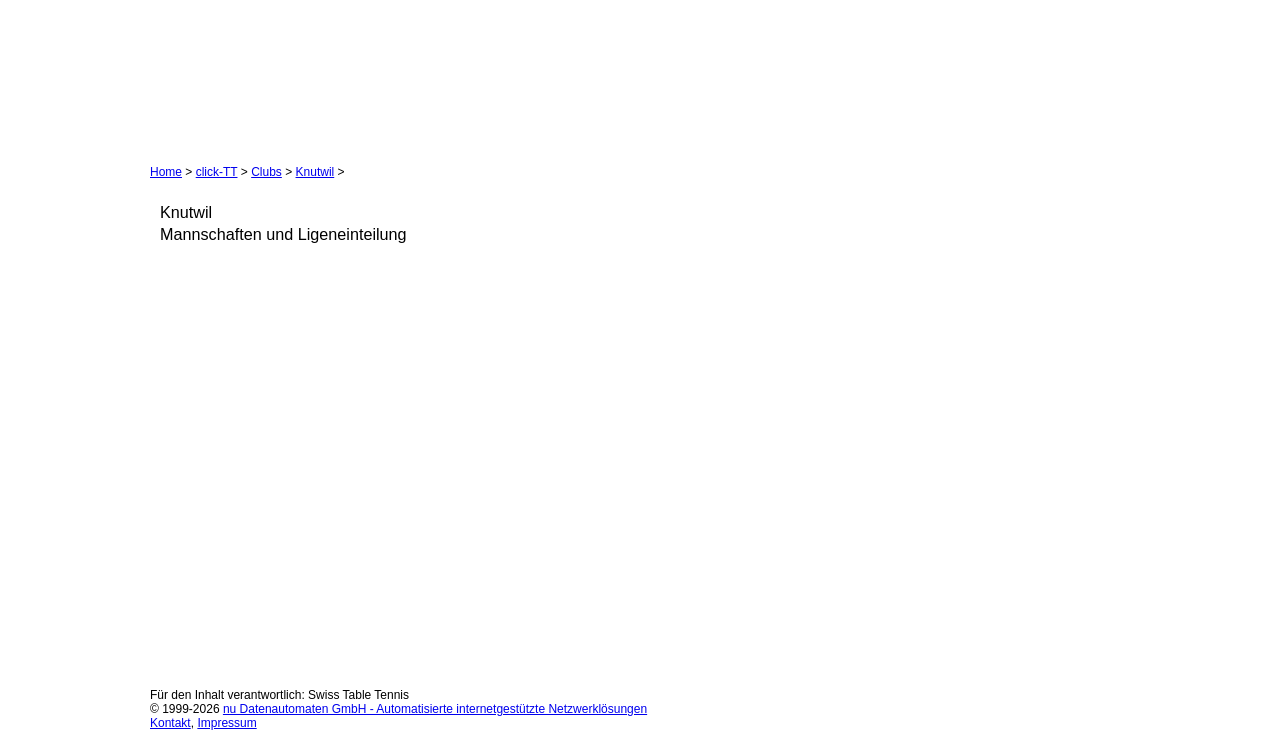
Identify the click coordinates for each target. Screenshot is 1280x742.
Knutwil (315, 172)
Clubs (266, 172)
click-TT (217, 172)
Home (166, 172)
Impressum (226, 723)
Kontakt (170, 723)
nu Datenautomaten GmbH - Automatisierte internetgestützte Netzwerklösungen (435, 709)
